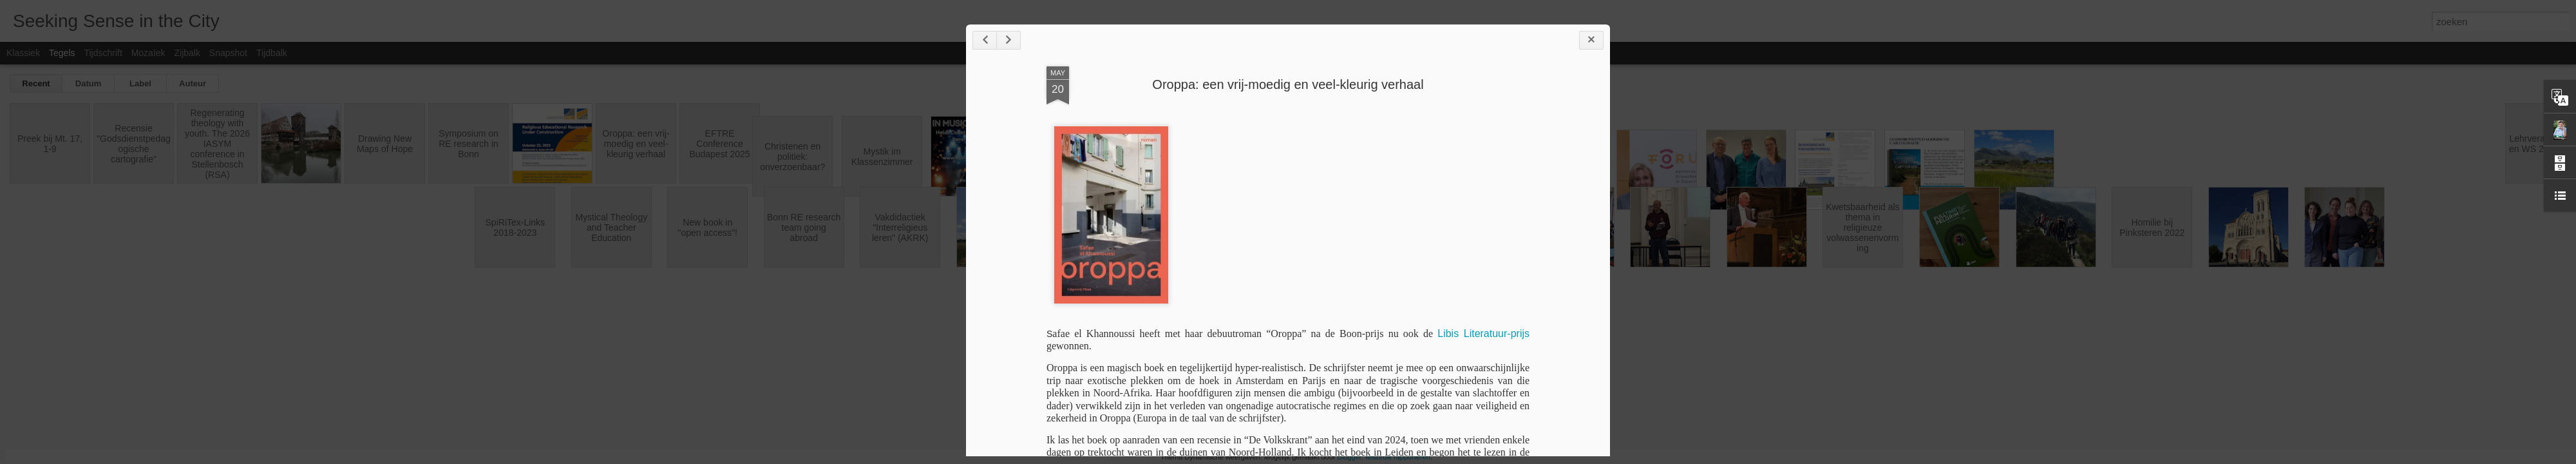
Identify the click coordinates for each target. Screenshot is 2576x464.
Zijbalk (187, 53)
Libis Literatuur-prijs (1483, 333)
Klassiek (23, 53)
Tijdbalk (271, 53)
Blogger (1349, 457)
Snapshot (228, 53)
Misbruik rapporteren (1397, 457)
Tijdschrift (103, 53)
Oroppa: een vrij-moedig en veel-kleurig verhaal (1287, 84)
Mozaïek (148, 53)
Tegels (62, 53)
